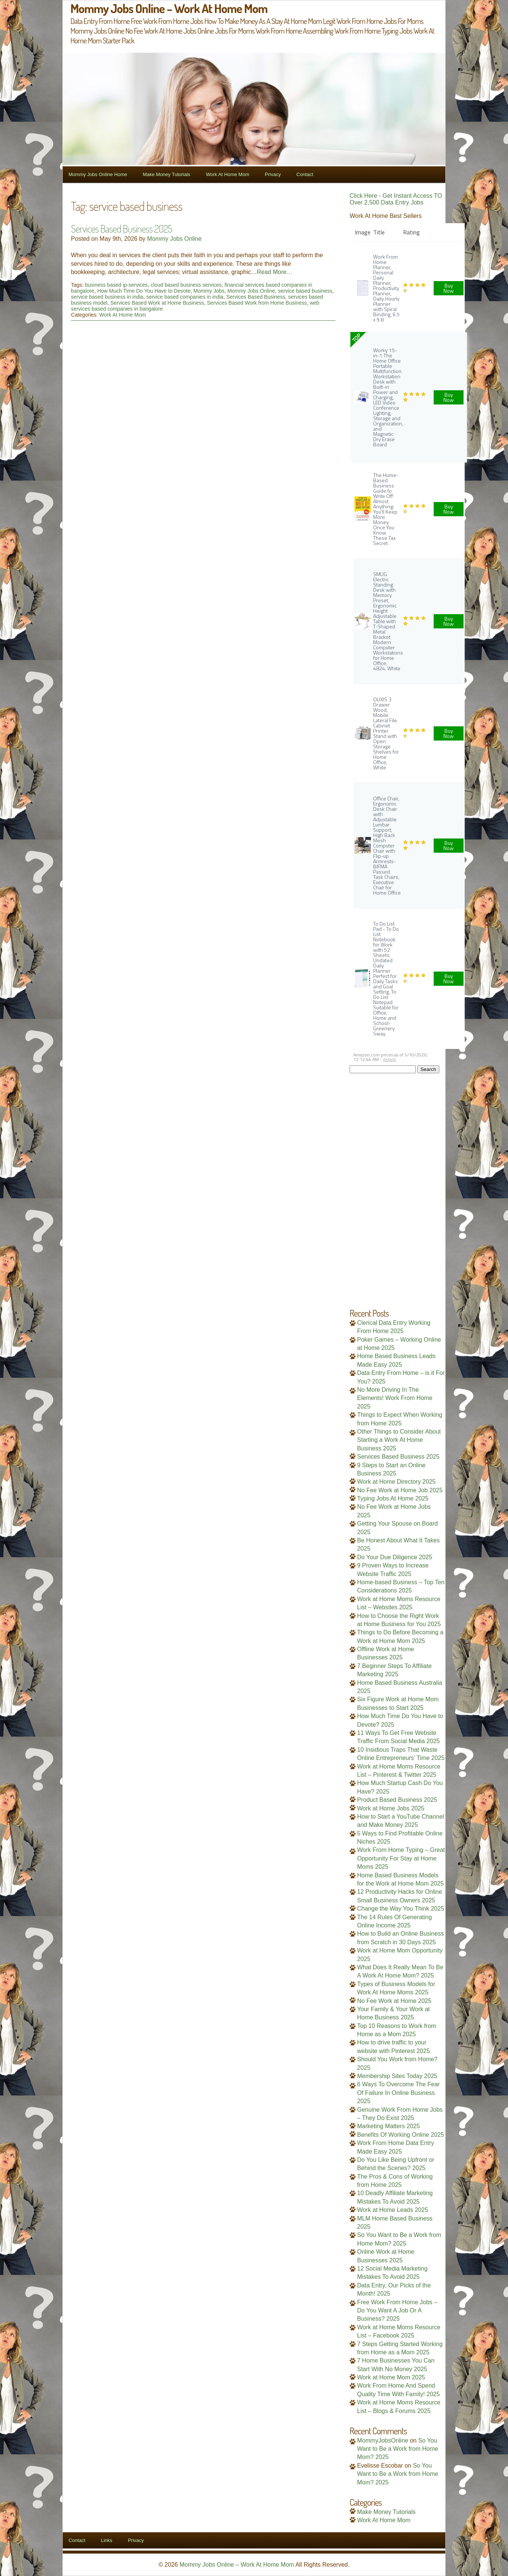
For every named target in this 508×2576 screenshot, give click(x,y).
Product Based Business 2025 (397, 1800)
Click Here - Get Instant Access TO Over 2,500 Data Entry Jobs (396, 199)
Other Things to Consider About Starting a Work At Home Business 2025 (399, 1440)
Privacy (273, 174)
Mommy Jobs (208, 291)
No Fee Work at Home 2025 (394, 2001)
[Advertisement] (397, 1185)
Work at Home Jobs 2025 (390, 1808)
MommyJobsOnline (382, 2440)
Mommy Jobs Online (174, 239)
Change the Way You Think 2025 (400, 1908)
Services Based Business (255, 297)
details (389, 1059)
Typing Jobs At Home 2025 (392, 1498)
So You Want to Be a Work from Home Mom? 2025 (397, 2448)
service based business (305, 291)
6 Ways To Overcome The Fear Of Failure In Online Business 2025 (398, 2092)
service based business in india (107, 297)
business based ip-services (116, 285)
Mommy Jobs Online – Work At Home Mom (237, 2564)
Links (106, 2540)
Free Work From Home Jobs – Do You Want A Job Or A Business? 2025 (397, 2310)
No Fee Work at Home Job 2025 (400, 1490)
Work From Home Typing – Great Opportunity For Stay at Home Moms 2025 (401, 1858)
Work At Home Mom (227, 174)
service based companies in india (184, 297)
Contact (305, 174)
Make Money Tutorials (166, 174)
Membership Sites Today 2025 (397, 2076)
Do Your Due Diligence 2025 (394, 1557)
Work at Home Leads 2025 (392, 2210)
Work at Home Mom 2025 (391, 2377)
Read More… (274, 272)
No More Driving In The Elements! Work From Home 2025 (395, 1398)
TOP (356, 338)
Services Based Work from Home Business (257, 303)
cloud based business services (186, 285)
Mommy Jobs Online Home (98, 174)
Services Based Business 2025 (121, 228)
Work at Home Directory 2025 (396, 1481)
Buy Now (448, 288)
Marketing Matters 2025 (388, 2126)
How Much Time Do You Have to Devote (143, 291)
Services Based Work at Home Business (157, 303)
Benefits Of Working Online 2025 (400, 2135)
